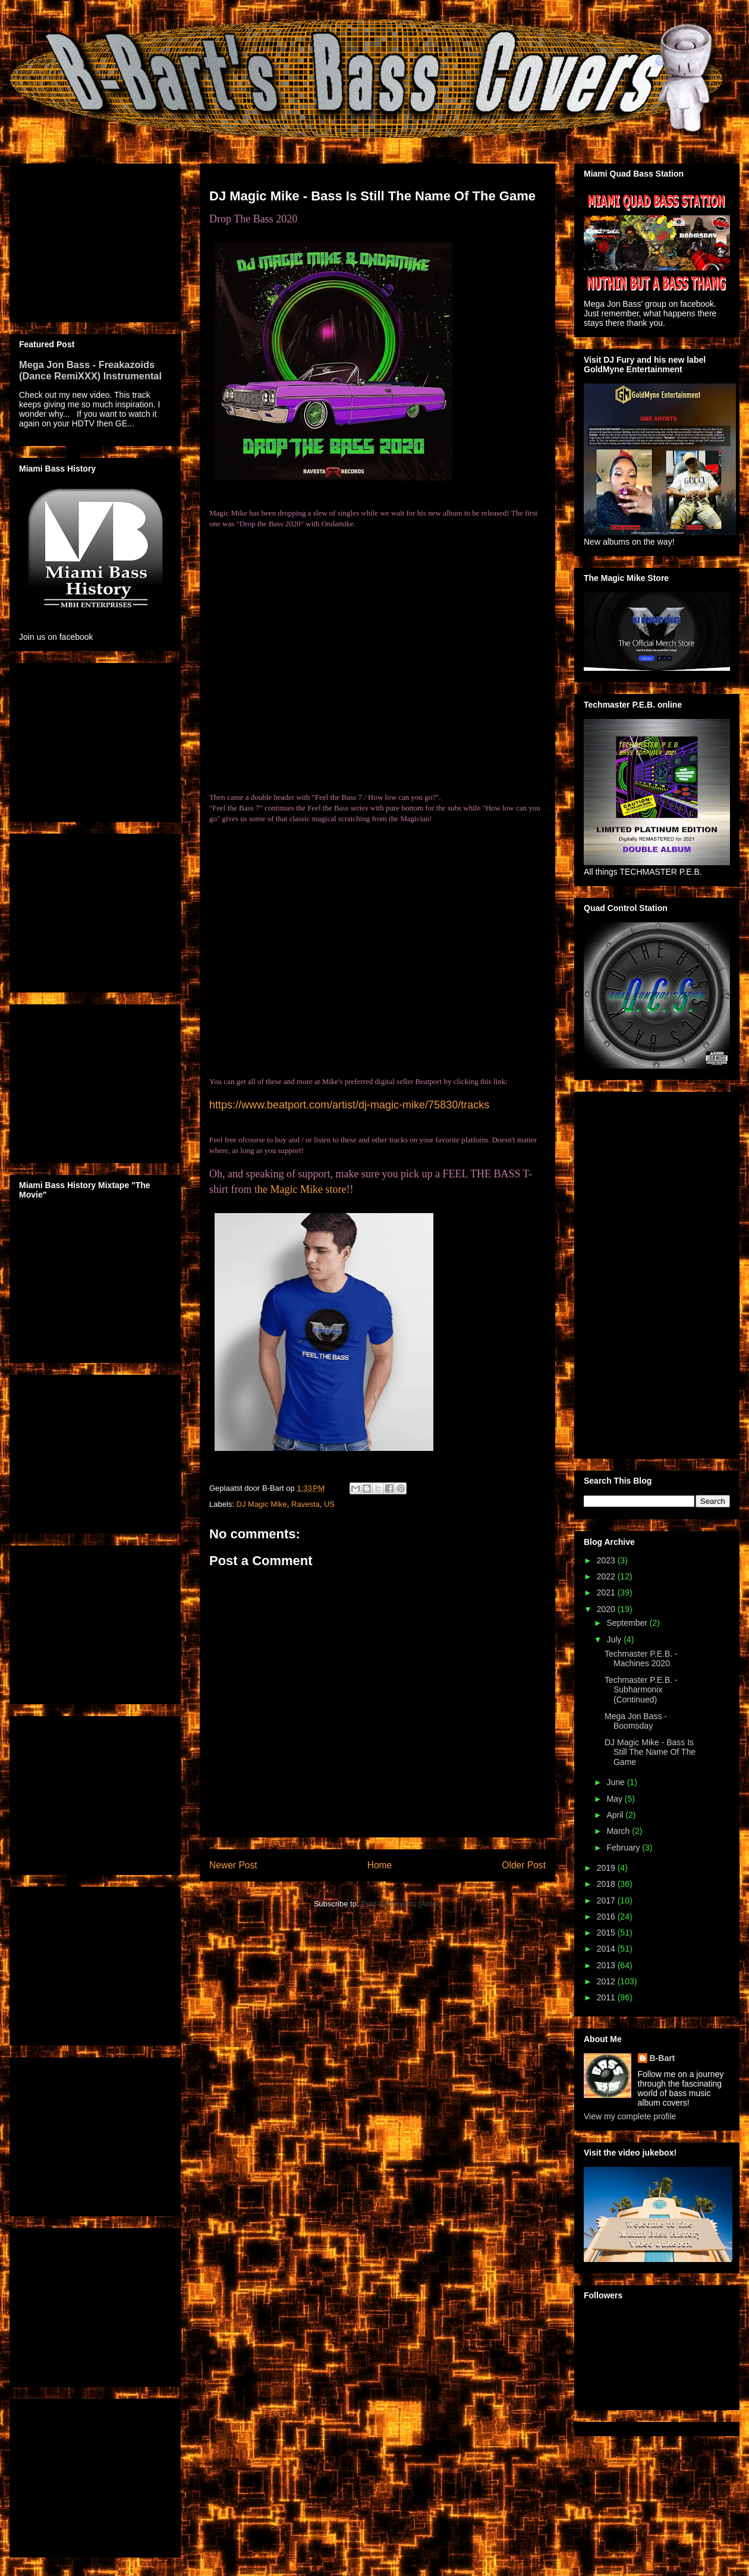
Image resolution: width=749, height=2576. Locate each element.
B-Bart (662, 2058)
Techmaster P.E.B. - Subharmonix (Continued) (641, 1690)
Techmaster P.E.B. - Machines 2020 (641, 1659)
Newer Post (233, 1865)
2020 (607, 1609)
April (615, 1815)
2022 (607, 1576)
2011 (607, 1997)
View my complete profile (630, 2116)
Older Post (524, 1865)
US (329, 1504)
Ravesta (305, 1504)
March (619, 1831)
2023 (607, 1560)
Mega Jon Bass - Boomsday (636, 1721)
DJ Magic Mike (262, 1504)
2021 (607, 1592)
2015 (607, 1932)
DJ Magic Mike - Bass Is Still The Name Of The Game (650, 1752)
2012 (607, 1981)
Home (379, 1865)
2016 (607, 1916)
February (624, 1847)
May (615, 1799)
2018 (607, 1884)
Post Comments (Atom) (401, 1903)
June (616, 1782)
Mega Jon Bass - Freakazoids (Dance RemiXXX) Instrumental (90, 370)
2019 (607, 1868)
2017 (607, 1900)
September (627, 1623)
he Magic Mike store (301, 1189)
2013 (607, 1965)
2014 (607, 1948)
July (615, 1639)
